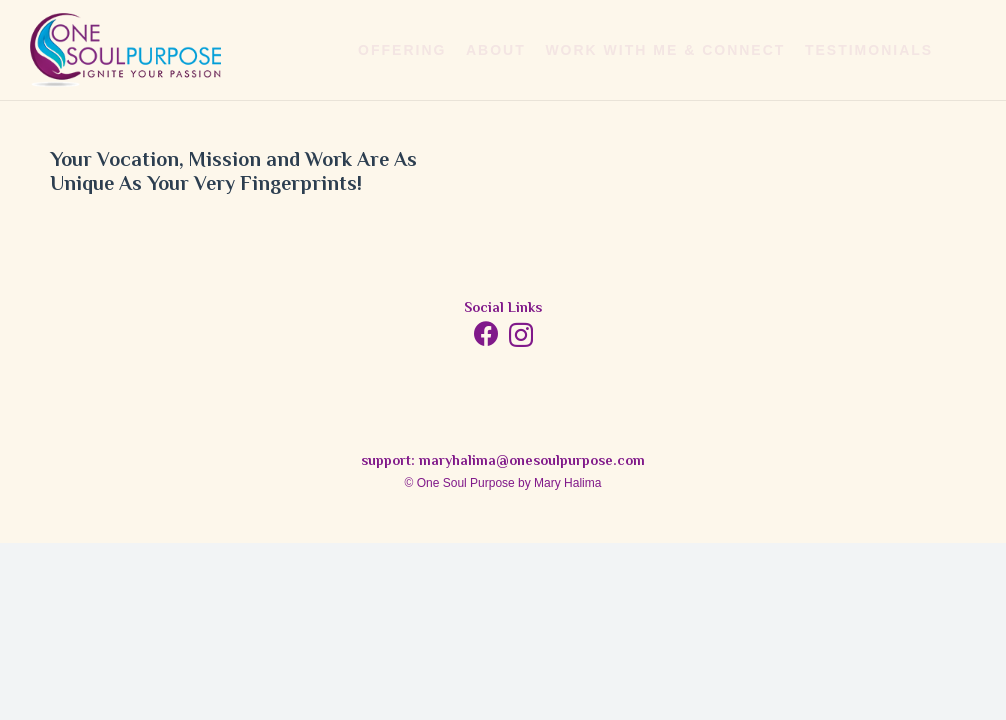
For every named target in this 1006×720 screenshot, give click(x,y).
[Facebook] (486, 333)
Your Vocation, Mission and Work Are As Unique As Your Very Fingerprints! (233, 173)
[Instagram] (521, 335)
